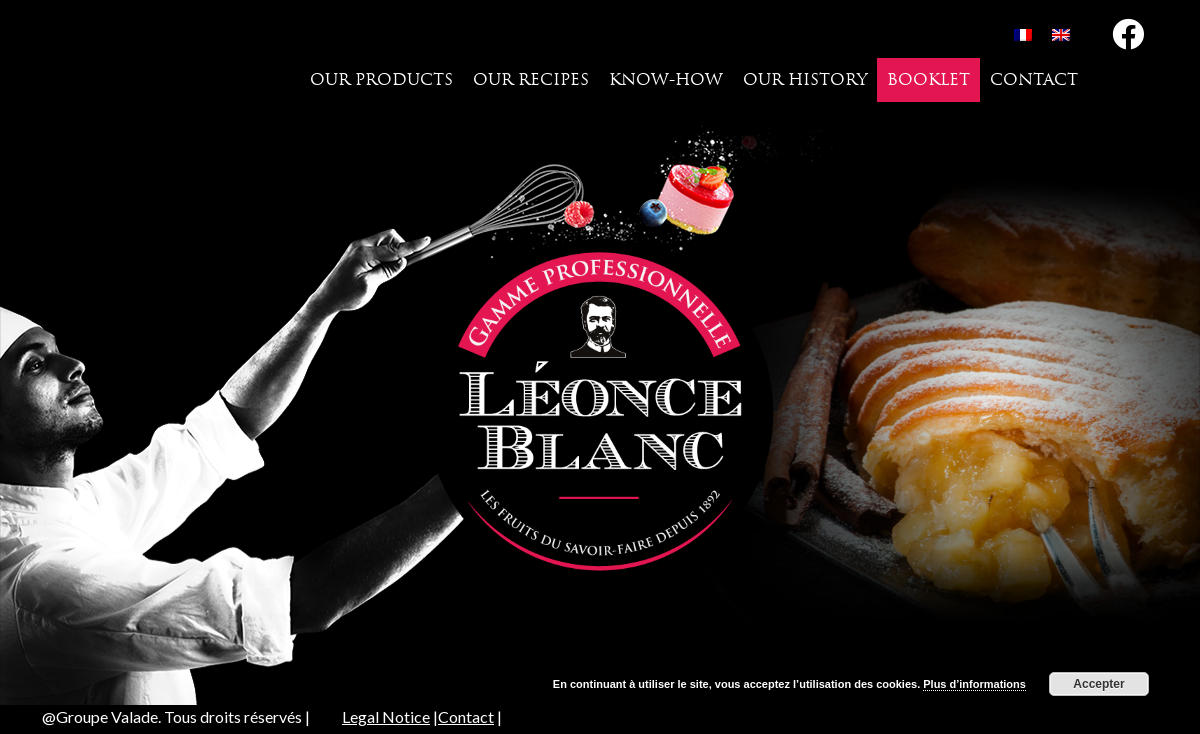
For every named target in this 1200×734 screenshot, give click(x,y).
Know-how (666, 79)
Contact (1034, 79)
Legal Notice (386, 716)
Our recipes (531, 79)
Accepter (1098, 684)
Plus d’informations (974, 684)
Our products (381, 79)
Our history (805, 79)
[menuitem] (1023, 34)
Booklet (928, 79)
